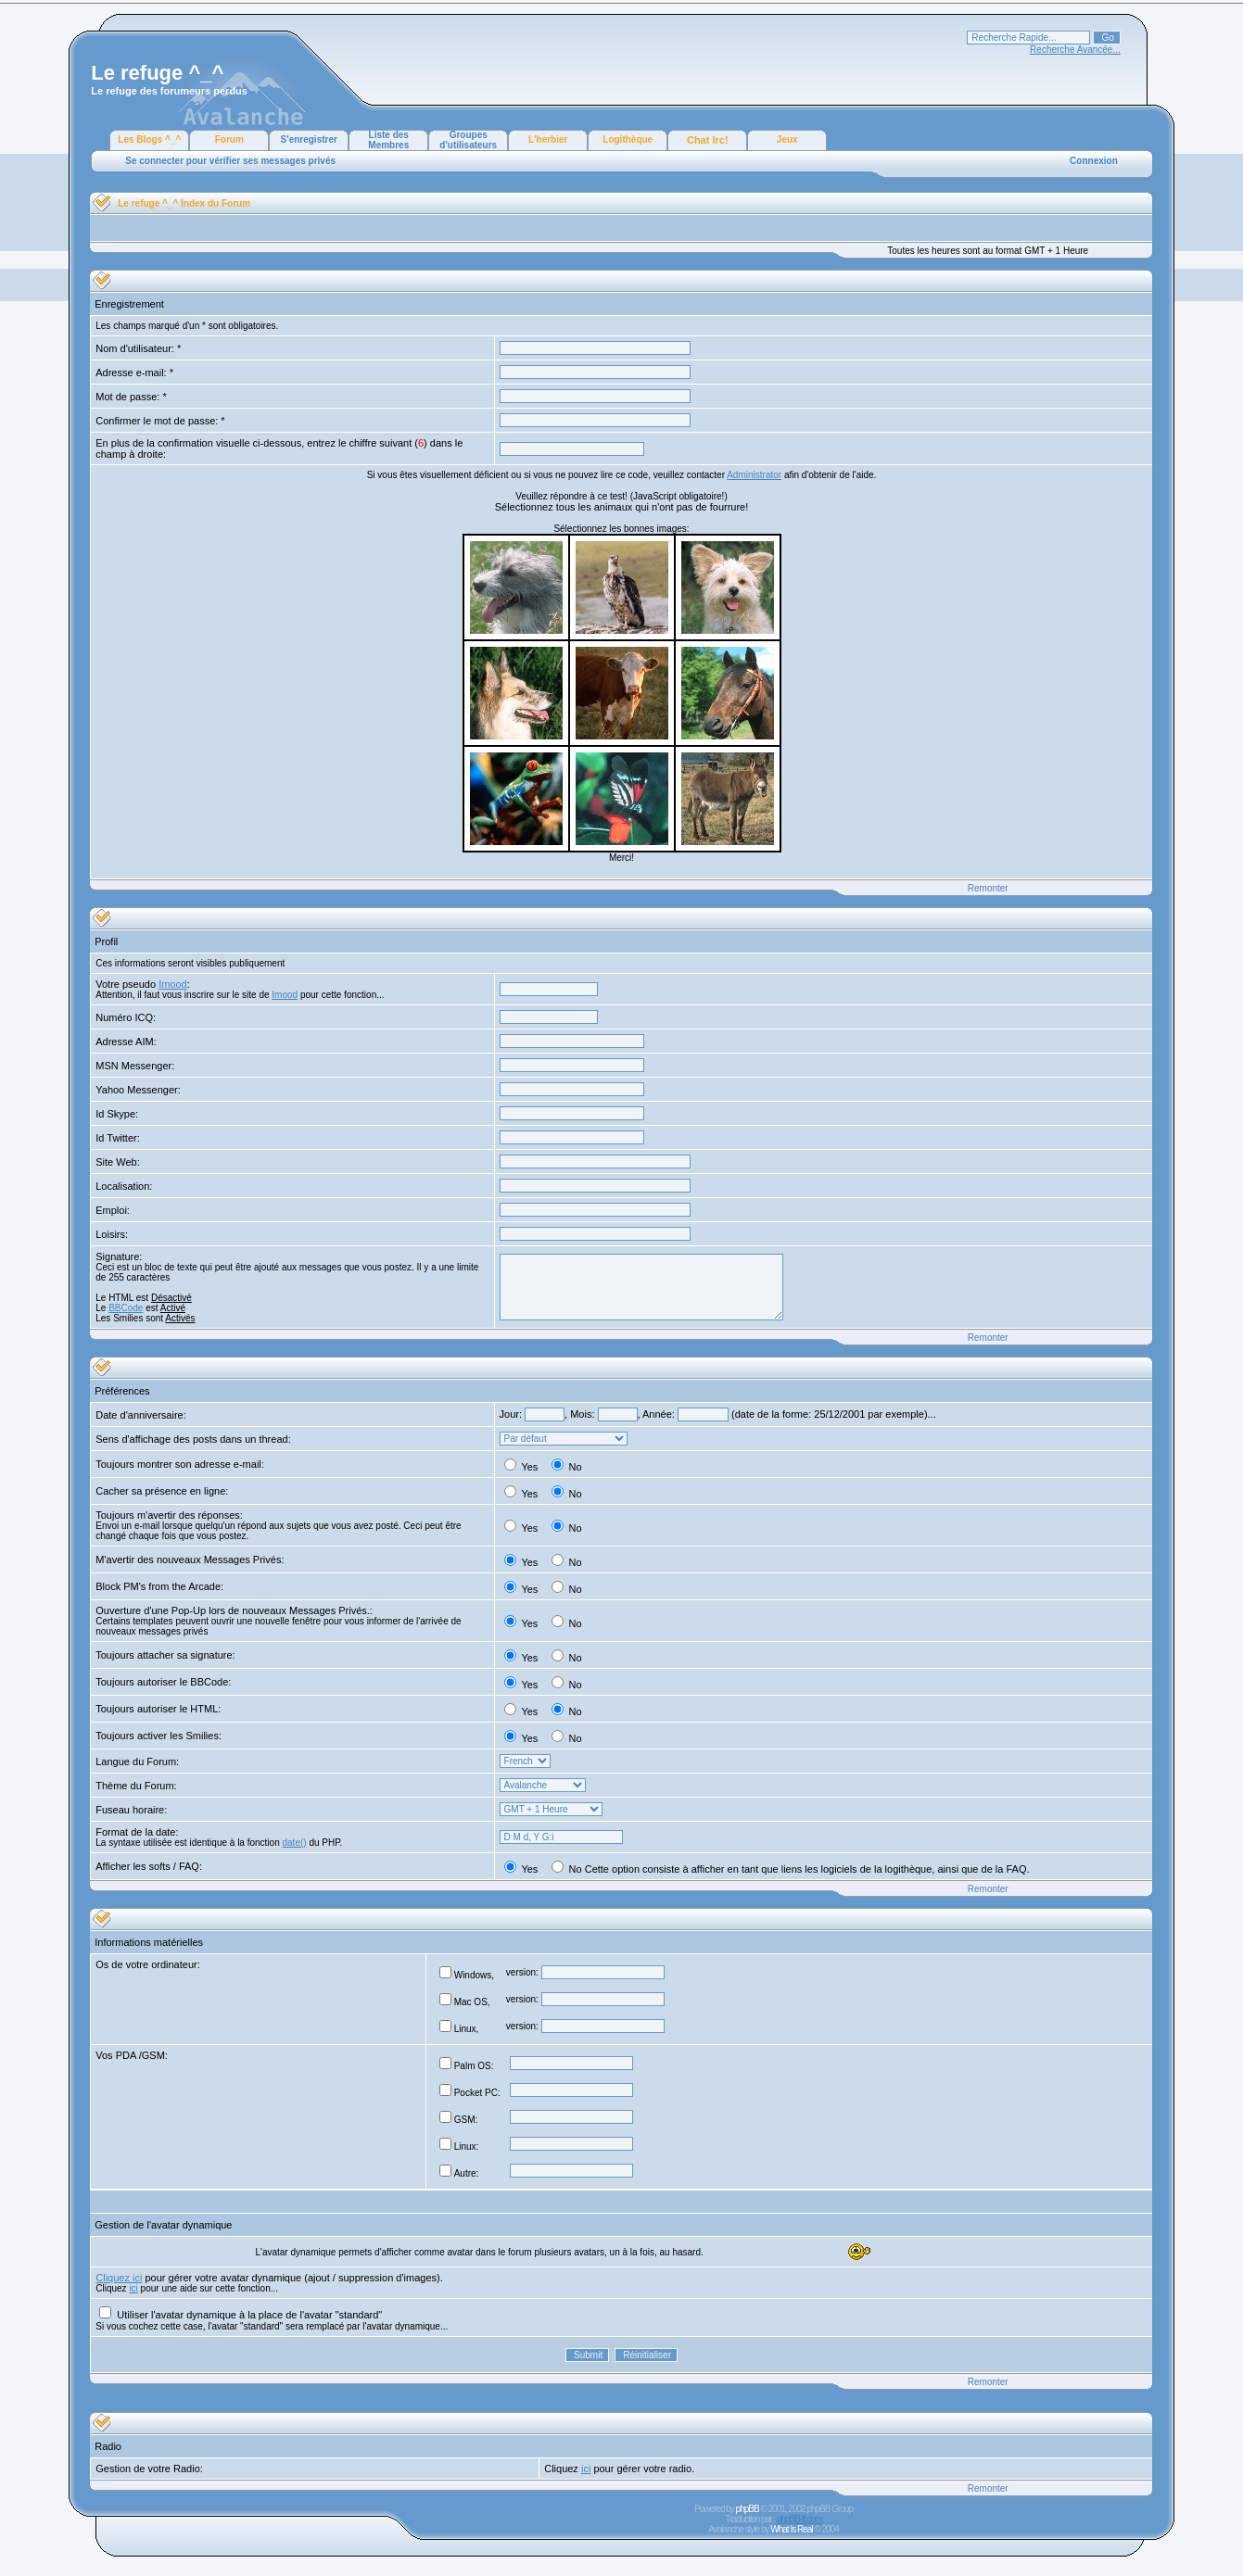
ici (133, 2288)
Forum (229, 139)
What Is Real (791, 2529)
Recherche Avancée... (1075, 49)
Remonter (988, 888)
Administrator (754, 475)
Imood (173, 984)
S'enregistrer (309, 139)
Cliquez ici (118, 2277)
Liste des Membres (388, 140)
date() (295, 1842)
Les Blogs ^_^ (149, 139)
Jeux (787, 139)
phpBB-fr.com (799, 2519)
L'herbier (547, 139)
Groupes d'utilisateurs (468, 140)
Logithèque (627, 139)
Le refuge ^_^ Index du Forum (184, 203)
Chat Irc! (708, 139)
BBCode (125, 1308)
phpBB (747, 2509)
